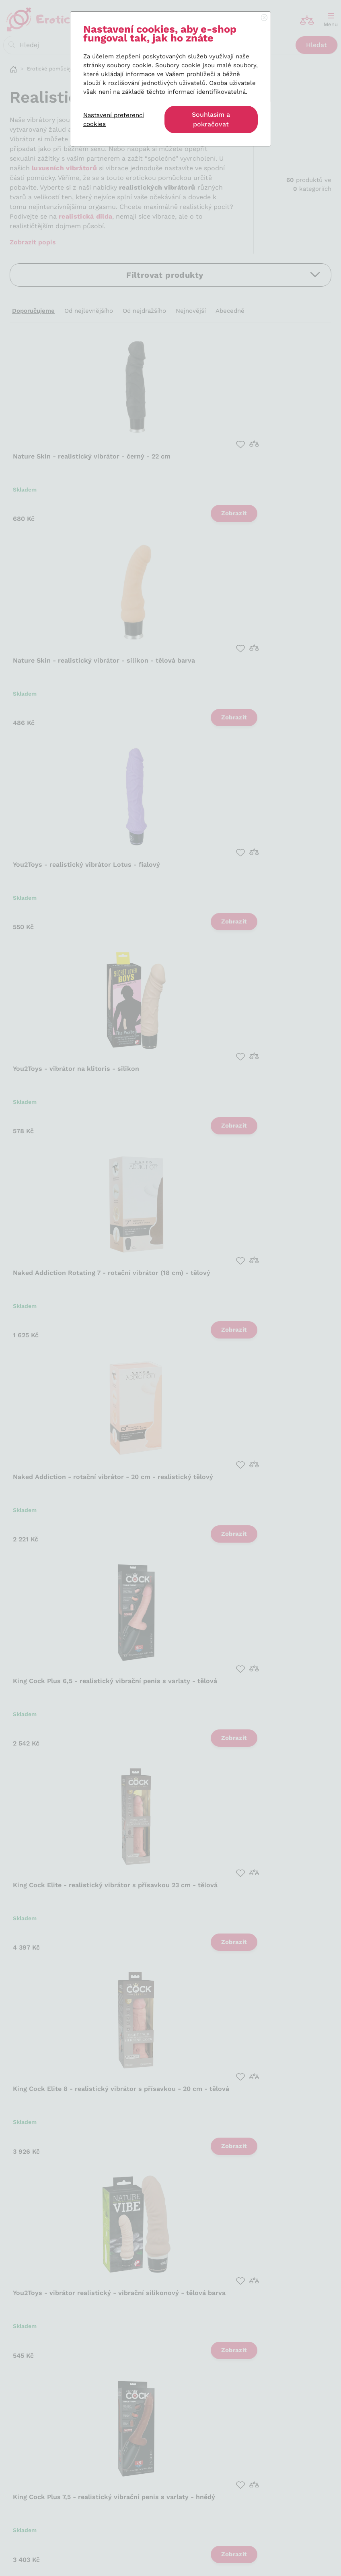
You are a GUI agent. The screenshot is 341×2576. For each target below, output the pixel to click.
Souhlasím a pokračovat (211, 119)
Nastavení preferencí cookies (113, 120)
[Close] (264, 18)
